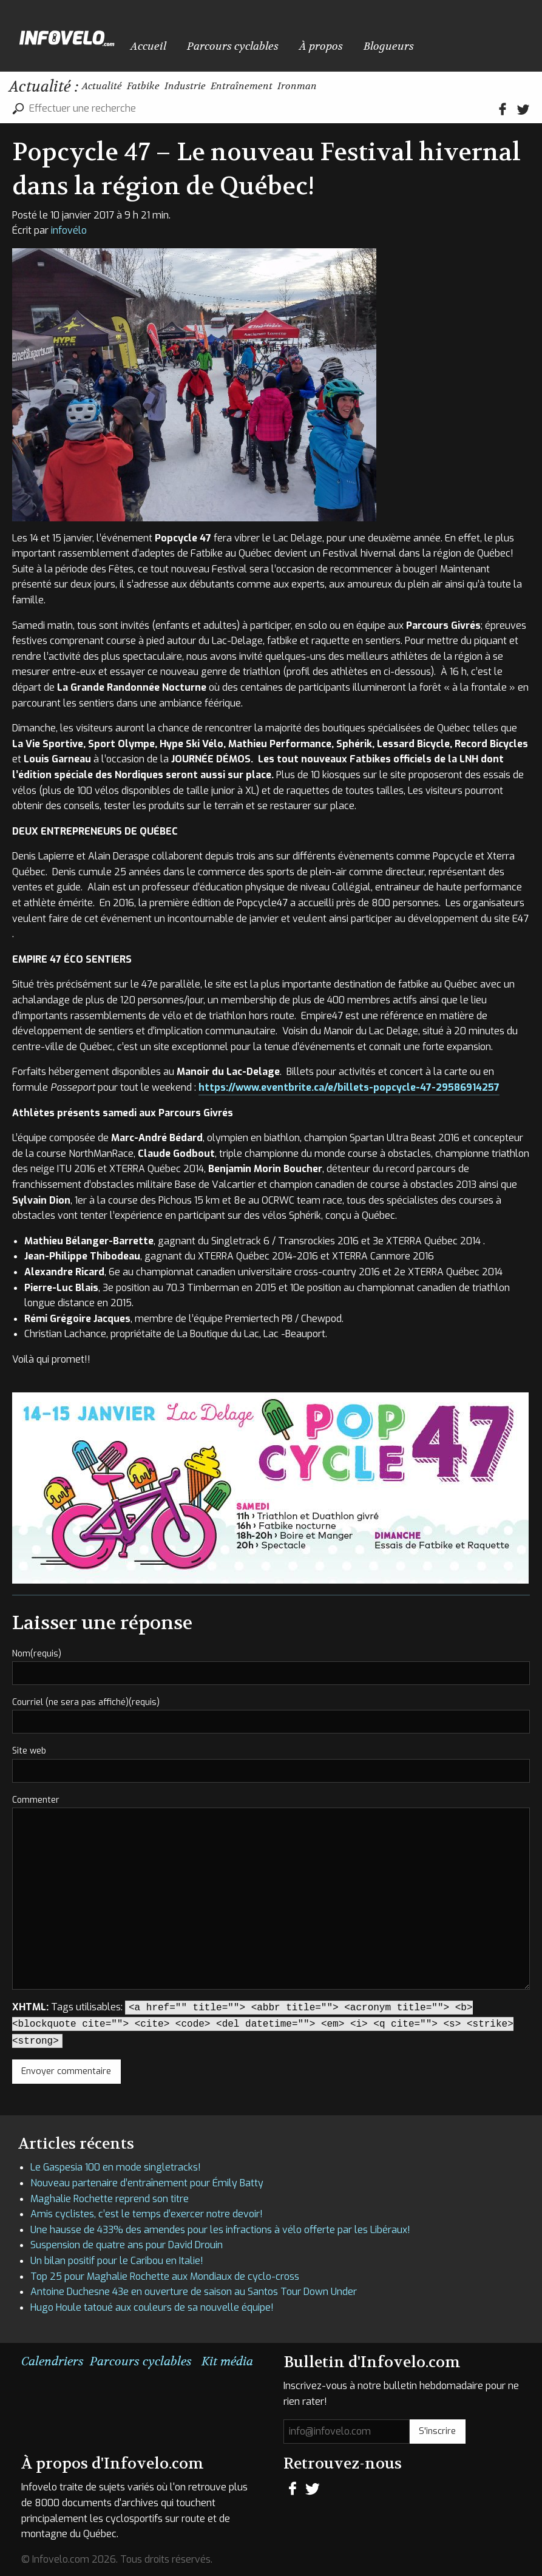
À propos (259, 39)
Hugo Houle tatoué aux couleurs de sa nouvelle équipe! (152, 2307)
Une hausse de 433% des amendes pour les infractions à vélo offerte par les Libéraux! (220, 2229)
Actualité (113, 87)
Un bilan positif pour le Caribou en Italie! (116, 2260)
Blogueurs (304, 39)
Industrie (241, 87)
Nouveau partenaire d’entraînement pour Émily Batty (146, 2183)
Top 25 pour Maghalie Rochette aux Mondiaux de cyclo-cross (164, 2276)
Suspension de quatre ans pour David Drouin (126, 2245)
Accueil (138, 39)
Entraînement (323, 87)
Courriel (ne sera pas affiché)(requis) (86, 1702)
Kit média (227, 2361)
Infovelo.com (66, 35)
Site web (29, 1751)
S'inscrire (437, 2431)
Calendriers (52, 2361)
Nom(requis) (36, 1653)
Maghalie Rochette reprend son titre (109, 2198)
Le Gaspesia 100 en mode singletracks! (115, 2167)
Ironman (404, 87)
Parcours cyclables (196, 39)
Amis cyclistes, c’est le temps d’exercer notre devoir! (146, 2214)
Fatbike (177, 87)
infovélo (69, 230)
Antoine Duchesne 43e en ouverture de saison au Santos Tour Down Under (193, 2291)
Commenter (35, 1800)
